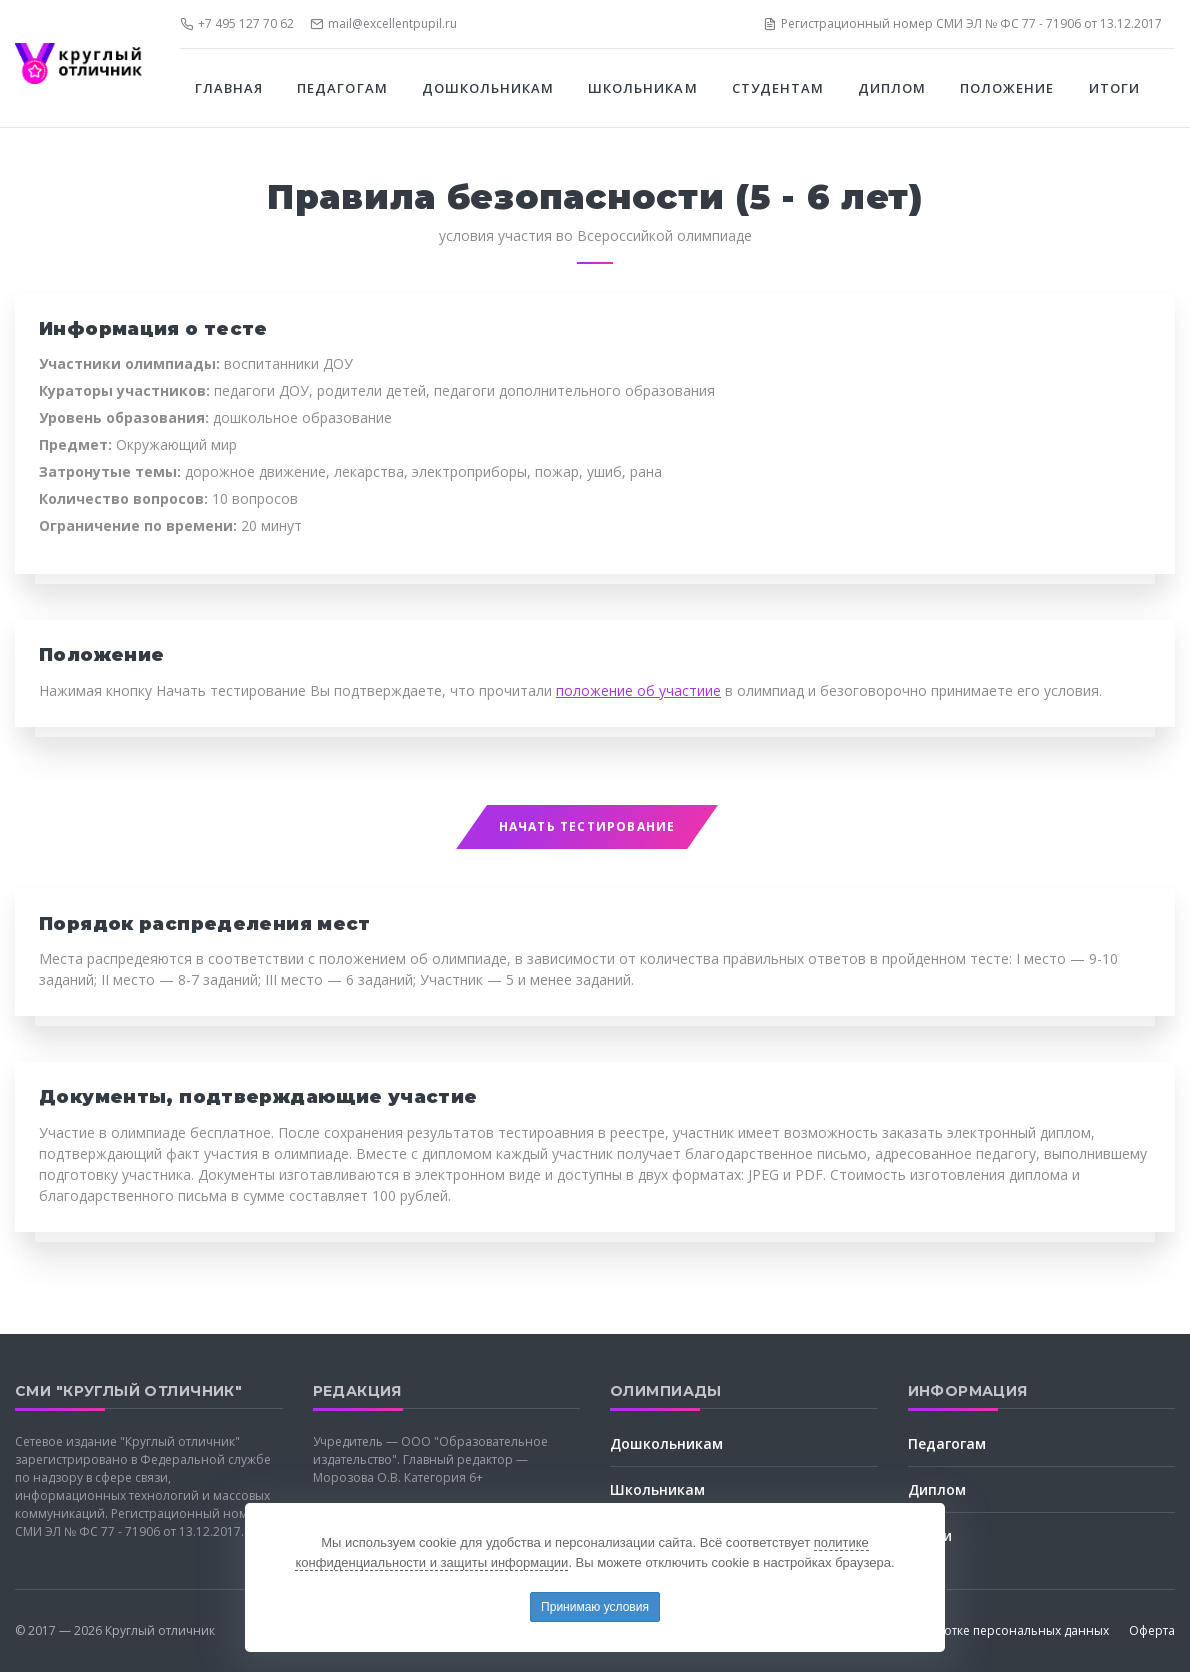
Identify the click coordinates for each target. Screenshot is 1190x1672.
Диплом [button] (892, 88)
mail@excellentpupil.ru (383, 23)
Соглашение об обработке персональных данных (958, 1630)
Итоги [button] (1114, 88)
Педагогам (947, 1443)
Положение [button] (1007, 88)
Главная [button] (229, 88)
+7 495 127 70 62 (237, 23)
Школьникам (657, 1489)
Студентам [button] (778, 88)
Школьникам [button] (642, 88)
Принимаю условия (595, 1607)
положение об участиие (638, 690)
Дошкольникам (666, 1443)
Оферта (1152, 1630)
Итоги (930, 1535)
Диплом (937, 1489)
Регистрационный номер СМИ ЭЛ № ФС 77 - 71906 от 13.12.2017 (962, 23)
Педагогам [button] (342, 88)
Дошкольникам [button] (488, 88)
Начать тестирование (587, 826)
